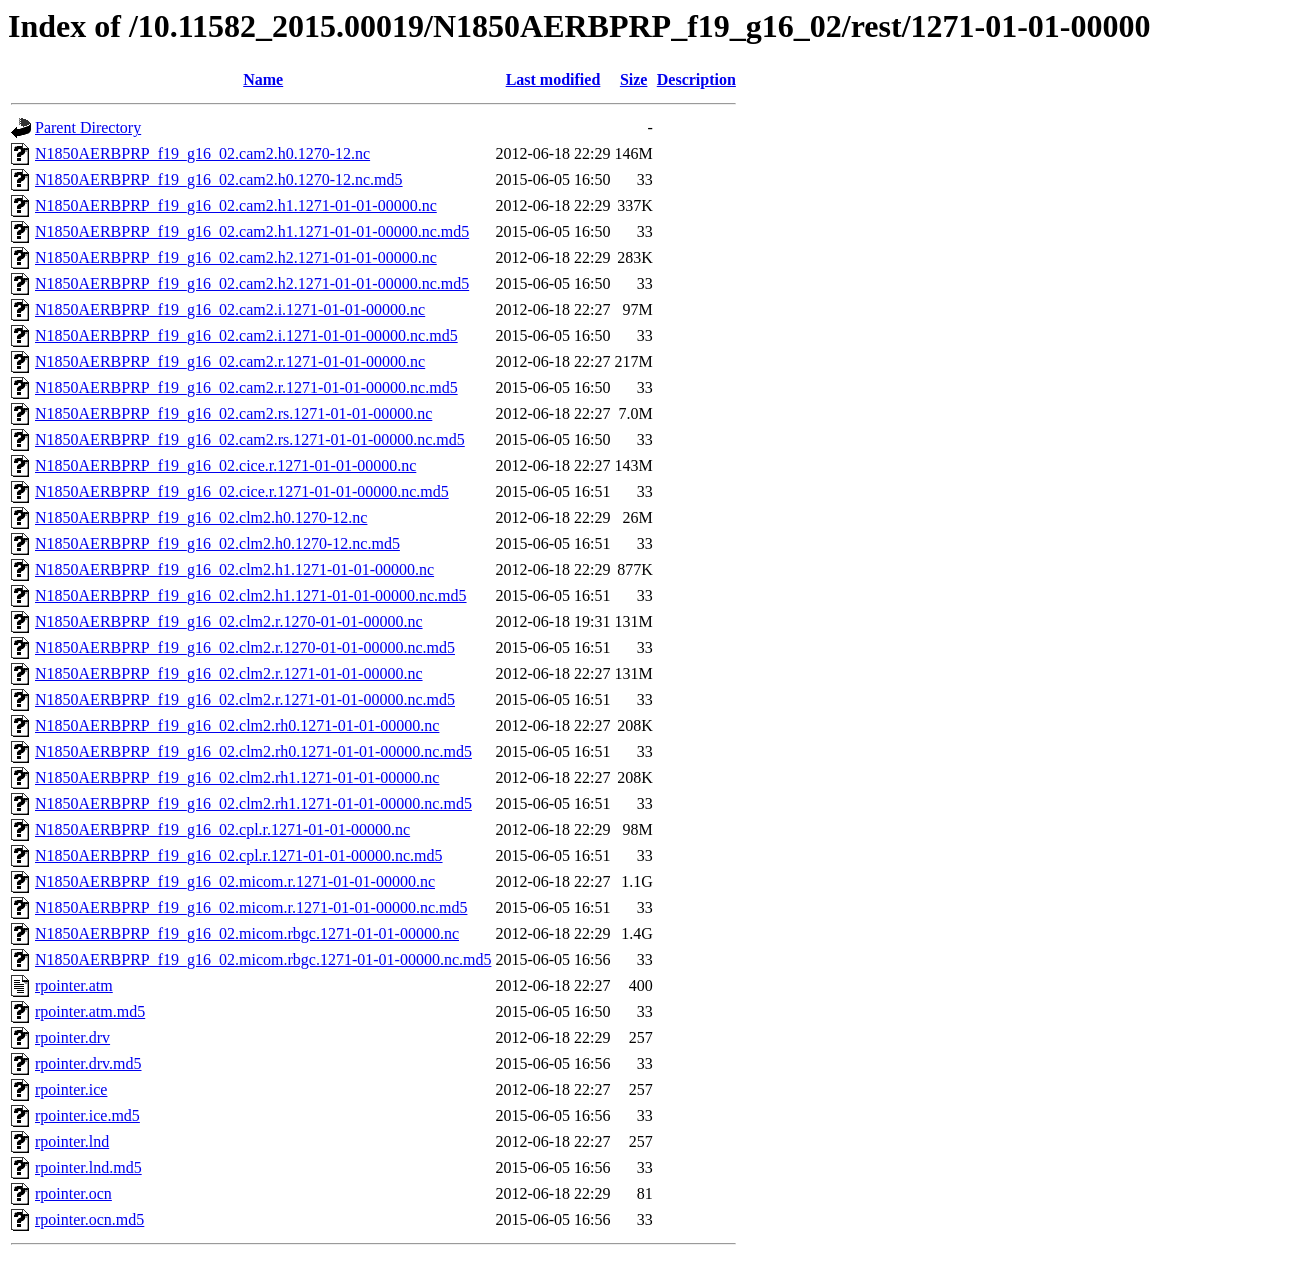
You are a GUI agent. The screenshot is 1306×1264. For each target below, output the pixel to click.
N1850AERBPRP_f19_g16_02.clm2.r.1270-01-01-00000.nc (229, 621)
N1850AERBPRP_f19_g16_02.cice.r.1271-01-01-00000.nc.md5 (242, 491)
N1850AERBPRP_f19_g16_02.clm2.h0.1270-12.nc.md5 (217, 543)
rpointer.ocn (73, 1193)
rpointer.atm (74, 985)
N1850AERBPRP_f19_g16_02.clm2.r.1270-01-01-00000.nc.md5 (245, 647)
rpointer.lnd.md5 (88, 1167)
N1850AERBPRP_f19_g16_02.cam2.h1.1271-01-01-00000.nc (236, 205)
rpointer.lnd (72, 1141)
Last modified (553, 79)
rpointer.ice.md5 (87, 1115)
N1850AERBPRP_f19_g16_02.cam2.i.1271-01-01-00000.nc (230, 309)
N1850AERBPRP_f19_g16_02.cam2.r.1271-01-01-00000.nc (230, 361)
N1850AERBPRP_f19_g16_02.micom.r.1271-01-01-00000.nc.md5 (251, 907)
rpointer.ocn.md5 (89, 1219)
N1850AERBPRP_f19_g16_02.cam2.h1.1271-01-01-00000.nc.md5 (252, 231)
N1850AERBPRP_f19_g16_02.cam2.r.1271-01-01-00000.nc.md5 (246, 387)
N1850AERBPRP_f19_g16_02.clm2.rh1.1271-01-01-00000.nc (237, 777)
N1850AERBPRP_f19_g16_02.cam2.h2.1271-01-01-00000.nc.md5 (252, 283)
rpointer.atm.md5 (90, 1011)
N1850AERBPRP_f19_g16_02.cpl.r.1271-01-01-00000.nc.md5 (239, 855)
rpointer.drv (72, 1037)
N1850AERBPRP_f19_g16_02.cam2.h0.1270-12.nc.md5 (219, 179)
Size (634, 79)
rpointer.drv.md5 (88, 1063)
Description (696, 79)
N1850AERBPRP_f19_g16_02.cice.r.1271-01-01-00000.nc (225, 465)
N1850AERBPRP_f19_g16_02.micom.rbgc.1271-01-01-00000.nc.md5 (263, 959)
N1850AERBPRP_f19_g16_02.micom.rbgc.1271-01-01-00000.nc (247, 933)
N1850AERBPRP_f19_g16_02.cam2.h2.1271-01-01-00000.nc (236, 257)
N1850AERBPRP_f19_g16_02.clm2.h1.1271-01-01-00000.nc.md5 (251, 595)
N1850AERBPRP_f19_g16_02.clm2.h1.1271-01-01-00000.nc (234, 569)
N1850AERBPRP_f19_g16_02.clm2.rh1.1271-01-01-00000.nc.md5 (253, 803)
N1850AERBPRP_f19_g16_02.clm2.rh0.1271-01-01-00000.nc (237, 725)
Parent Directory (88, 127)
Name (263, 79)
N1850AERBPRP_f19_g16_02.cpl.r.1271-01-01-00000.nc (222, 829)
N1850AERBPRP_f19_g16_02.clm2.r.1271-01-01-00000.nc (229, 673)
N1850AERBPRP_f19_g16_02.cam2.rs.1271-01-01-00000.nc (233, 413)
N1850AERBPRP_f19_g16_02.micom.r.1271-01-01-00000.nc (235, 881)
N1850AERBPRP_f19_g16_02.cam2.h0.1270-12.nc (202, 153)
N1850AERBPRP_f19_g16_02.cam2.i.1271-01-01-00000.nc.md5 (246, 335)
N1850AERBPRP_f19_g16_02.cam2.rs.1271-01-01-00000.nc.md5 (250, 439)
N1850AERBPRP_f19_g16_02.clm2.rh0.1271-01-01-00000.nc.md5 (253, 751)
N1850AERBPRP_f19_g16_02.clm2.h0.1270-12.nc (201, 517)
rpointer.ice (71, 1089)
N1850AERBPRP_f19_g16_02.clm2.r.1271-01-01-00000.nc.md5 (245, 699)
